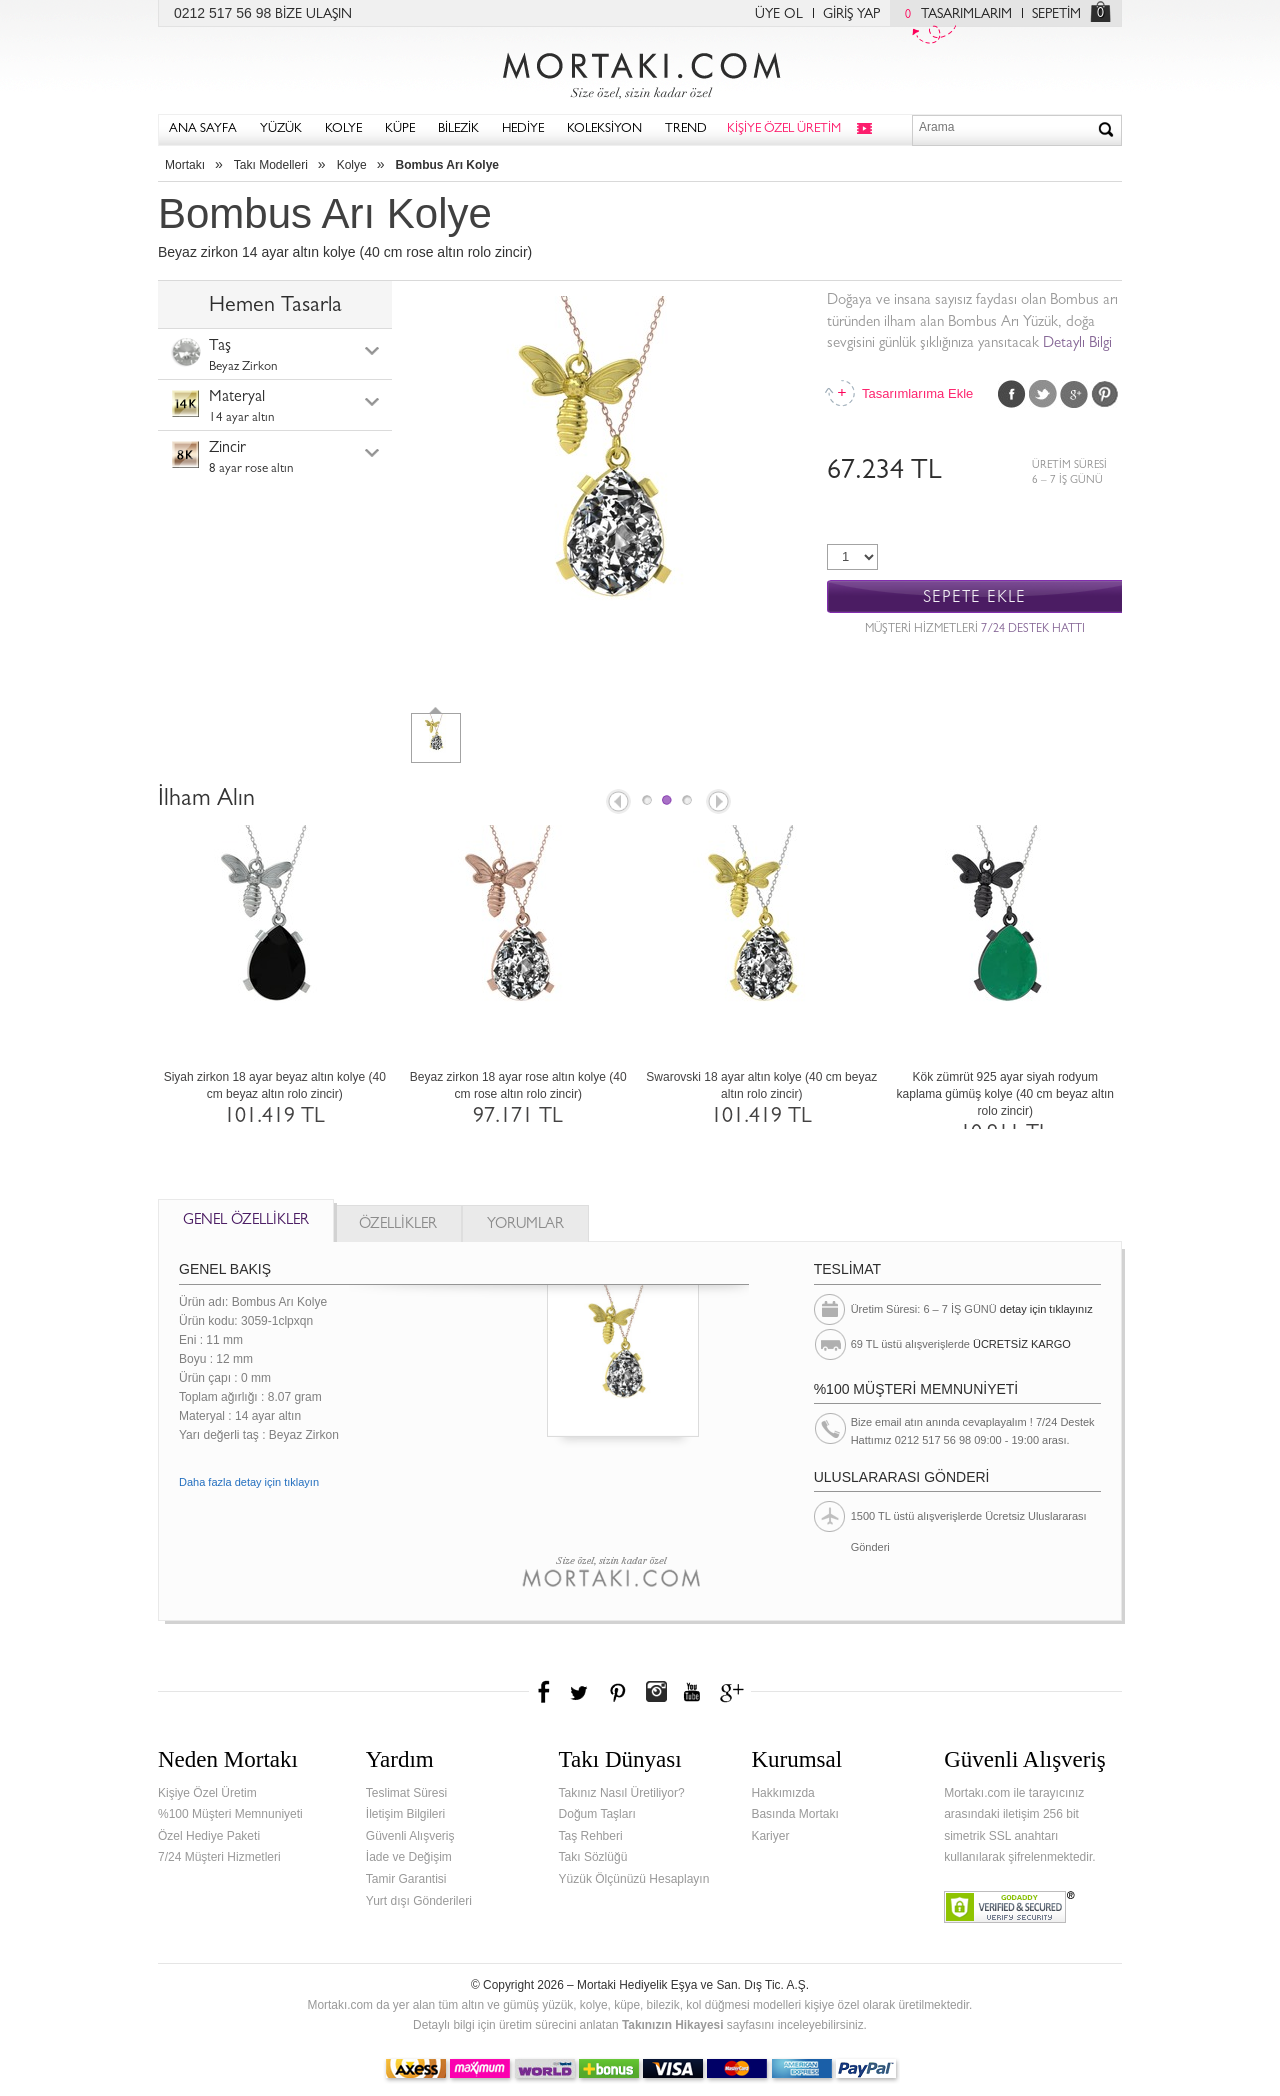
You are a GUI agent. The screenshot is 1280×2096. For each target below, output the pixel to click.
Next (720, 803)
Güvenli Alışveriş (410, 1836)
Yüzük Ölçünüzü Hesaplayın (634, 1879)
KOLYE (343, 129)
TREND (686, 129)
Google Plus (1074, 394)
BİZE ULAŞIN (313, 15)
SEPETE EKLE (974, 597)
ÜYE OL (779, 15)
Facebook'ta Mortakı (545, 1692)
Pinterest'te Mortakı (617, 1692)
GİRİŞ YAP (851, 15)
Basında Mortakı (794, 1814)
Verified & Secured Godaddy (1009, 1907)
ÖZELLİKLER (398, 1225)
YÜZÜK (281, 129)
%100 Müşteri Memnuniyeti (230, 1814)
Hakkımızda (782, 1793)
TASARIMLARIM (953, 15)
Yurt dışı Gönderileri (419, 1901)
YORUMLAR (525, 1225)
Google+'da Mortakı (735, 1692)
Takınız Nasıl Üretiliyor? (622, 1793)
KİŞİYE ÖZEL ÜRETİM (784, 129)
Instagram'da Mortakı (656, 1692)
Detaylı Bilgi (1077, 344)
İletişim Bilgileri (405, 1814)
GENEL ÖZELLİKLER (246, 1221)
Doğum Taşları (597, 1814)
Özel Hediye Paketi (209, 1836)
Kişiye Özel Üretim (207, 1793)
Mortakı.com (640, 71)
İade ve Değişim (409, 1857)
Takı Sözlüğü (593, 1857)
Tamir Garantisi (406, 1879)
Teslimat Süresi (406, 1793)
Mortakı (185, 165)
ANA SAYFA (203, 129)
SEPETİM (1056, 15)
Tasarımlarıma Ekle (917, 393)
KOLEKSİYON (604, 129)
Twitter (1043, 394)
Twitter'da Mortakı (581, 1692)
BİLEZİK (458, 129)
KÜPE (400, 129)
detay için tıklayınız (1046, 1309)
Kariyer (770, 1836)
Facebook (1012, 394)
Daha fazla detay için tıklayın (249, 1482)
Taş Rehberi (591, 1836)
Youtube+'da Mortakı (692, 1692)
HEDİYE (523, 129)
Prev (617, 803)
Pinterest (1105, 394)
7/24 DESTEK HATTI (1033, 630)
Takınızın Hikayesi (673, 2025)
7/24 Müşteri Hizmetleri (219, 1857)
